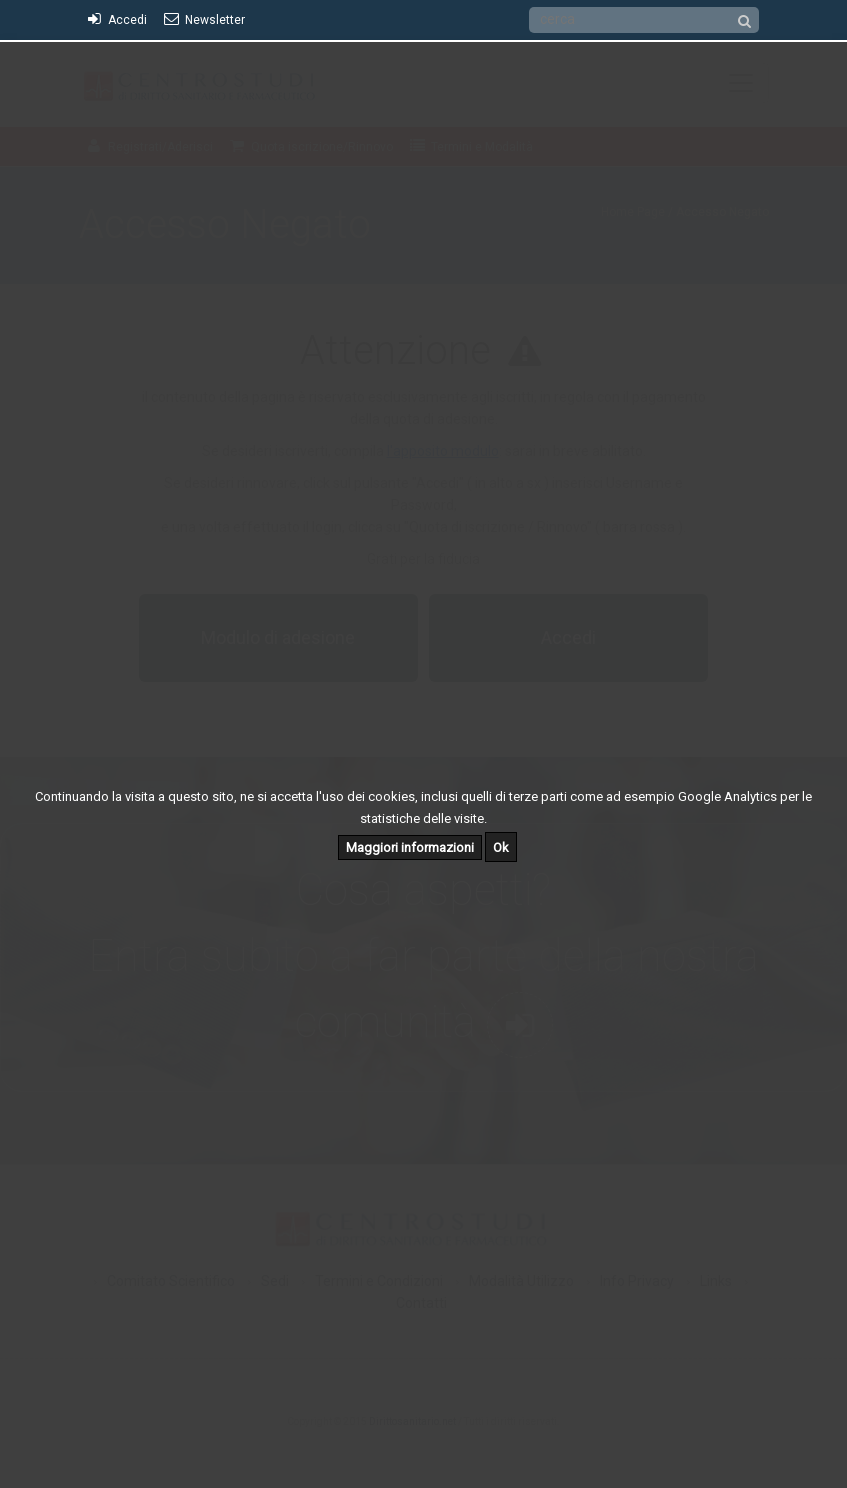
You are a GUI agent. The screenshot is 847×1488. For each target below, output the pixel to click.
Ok (501, 847)
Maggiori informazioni (410, 847)
